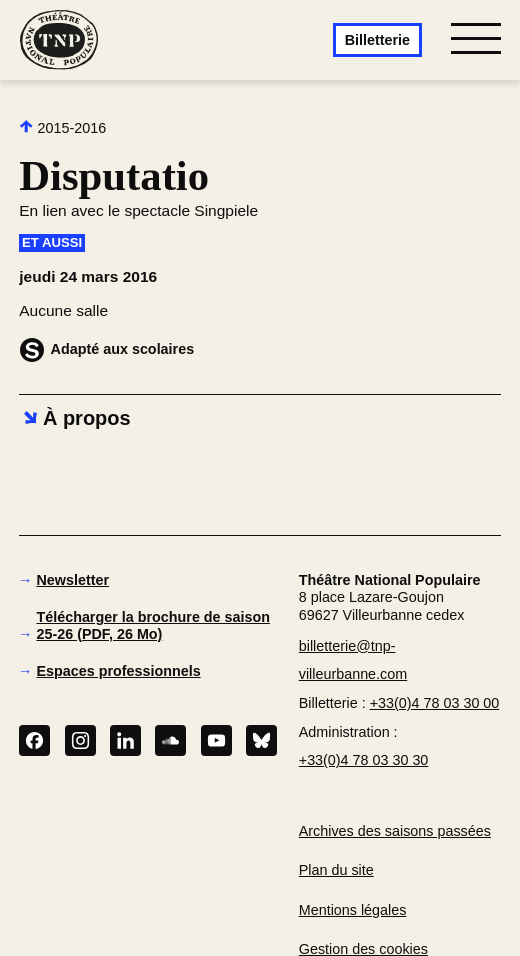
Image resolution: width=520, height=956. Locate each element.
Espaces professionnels (118, 671)
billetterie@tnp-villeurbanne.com (353, 660)
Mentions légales (353, 910)
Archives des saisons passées (395, 831)
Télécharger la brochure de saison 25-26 (153, 625)
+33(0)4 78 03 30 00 (435, 703)
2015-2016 (62, 127)
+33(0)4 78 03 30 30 (364, 760)
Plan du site (336, 870)
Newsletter (72, 580)
